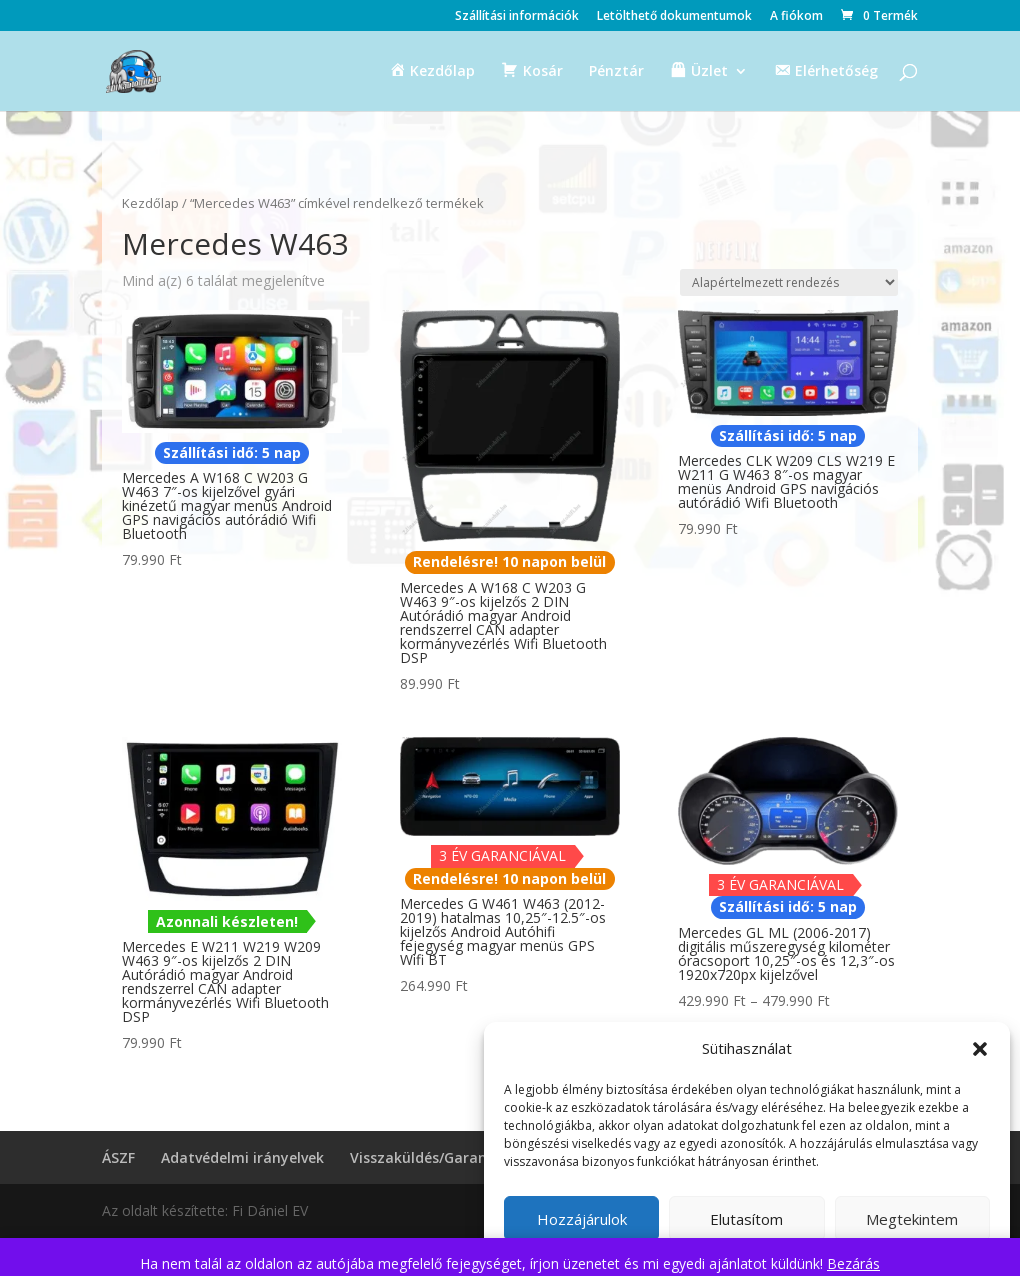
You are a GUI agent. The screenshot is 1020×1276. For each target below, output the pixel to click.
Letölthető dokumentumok (674, 17)
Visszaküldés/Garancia (428, 1157)
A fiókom (796, 17)
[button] (980, 1049)
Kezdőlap (150, 203)
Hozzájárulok (582, 1219)
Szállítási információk (517, 17)
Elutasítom (746, 1219)
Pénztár (616, 72)
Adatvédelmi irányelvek (242, 1157)
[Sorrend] (789, 282)
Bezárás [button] (853, 1263)
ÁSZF (118, 1157)
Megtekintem (912, 1219)
